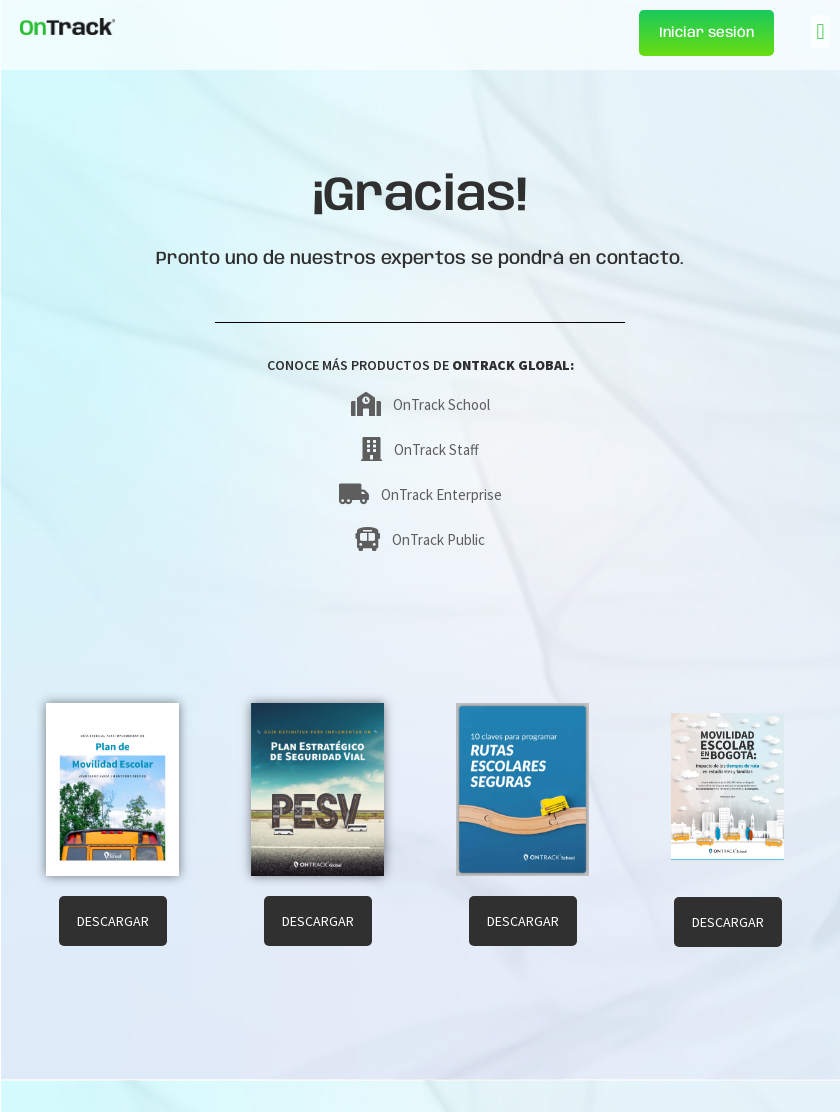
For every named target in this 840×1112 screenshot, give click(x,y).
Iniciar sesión (706, 33)
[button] (820, 31)
